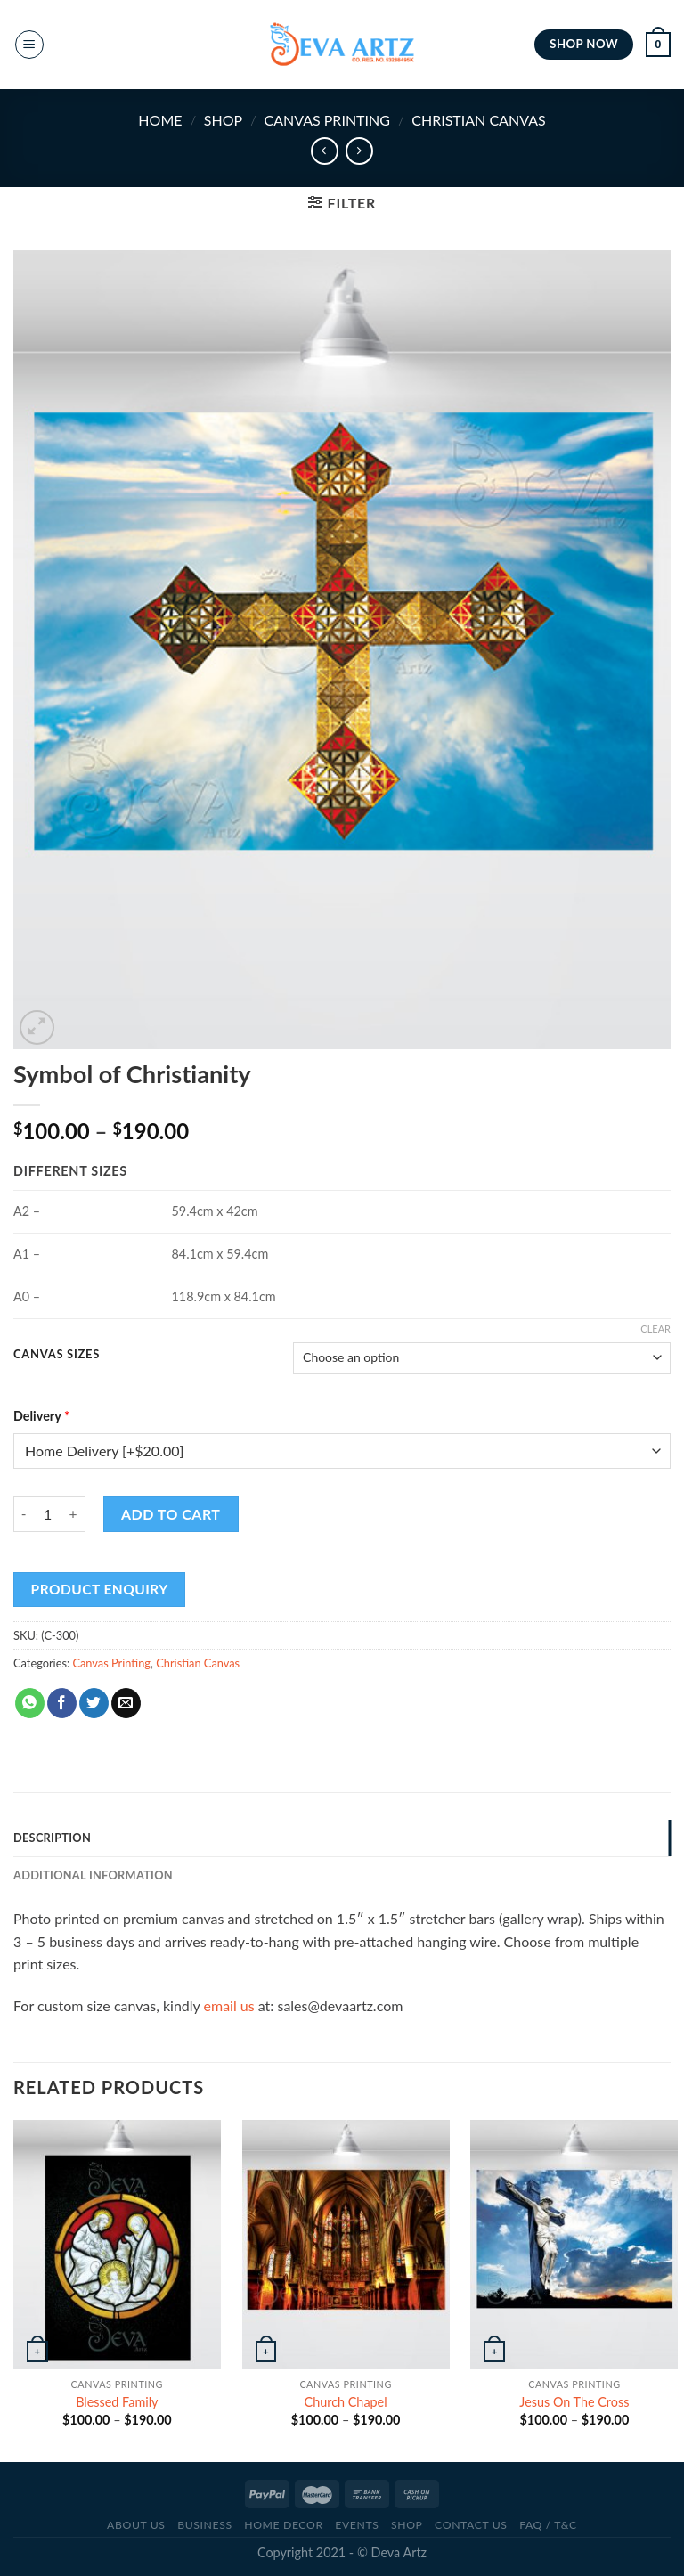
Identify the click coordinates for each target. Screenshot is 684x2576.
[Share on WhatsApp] (30, 1703)
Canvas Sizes (56, 1355)
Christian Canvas (478, 119)
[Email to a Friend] (126, 1703)
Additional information (93, 1875)
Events (357, 2524)
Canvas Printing (326, 119)
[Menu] (29, 44)
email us (229, 2005)
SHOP (223, 119)
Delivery (41, 1415)
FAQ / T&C (548, 2524)
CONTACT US (471, 2524)
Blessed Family (117, 2401)
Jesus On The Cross (574, 2401)
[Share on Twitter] (94, 1703)
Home (160, 119)
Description (52, 1837)
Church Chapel (346, 2401)
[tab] (342, 1837)
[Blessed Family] (117, 2244)
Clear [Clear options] (655, 1328)
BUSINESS (204, 2524)
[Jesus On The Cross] (574, 2244)
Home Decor (283, 2524)
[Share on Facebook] (62, 1703)
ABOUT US (136, 2524)
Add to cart (170, 1513)
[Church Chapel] (346, 2244)
